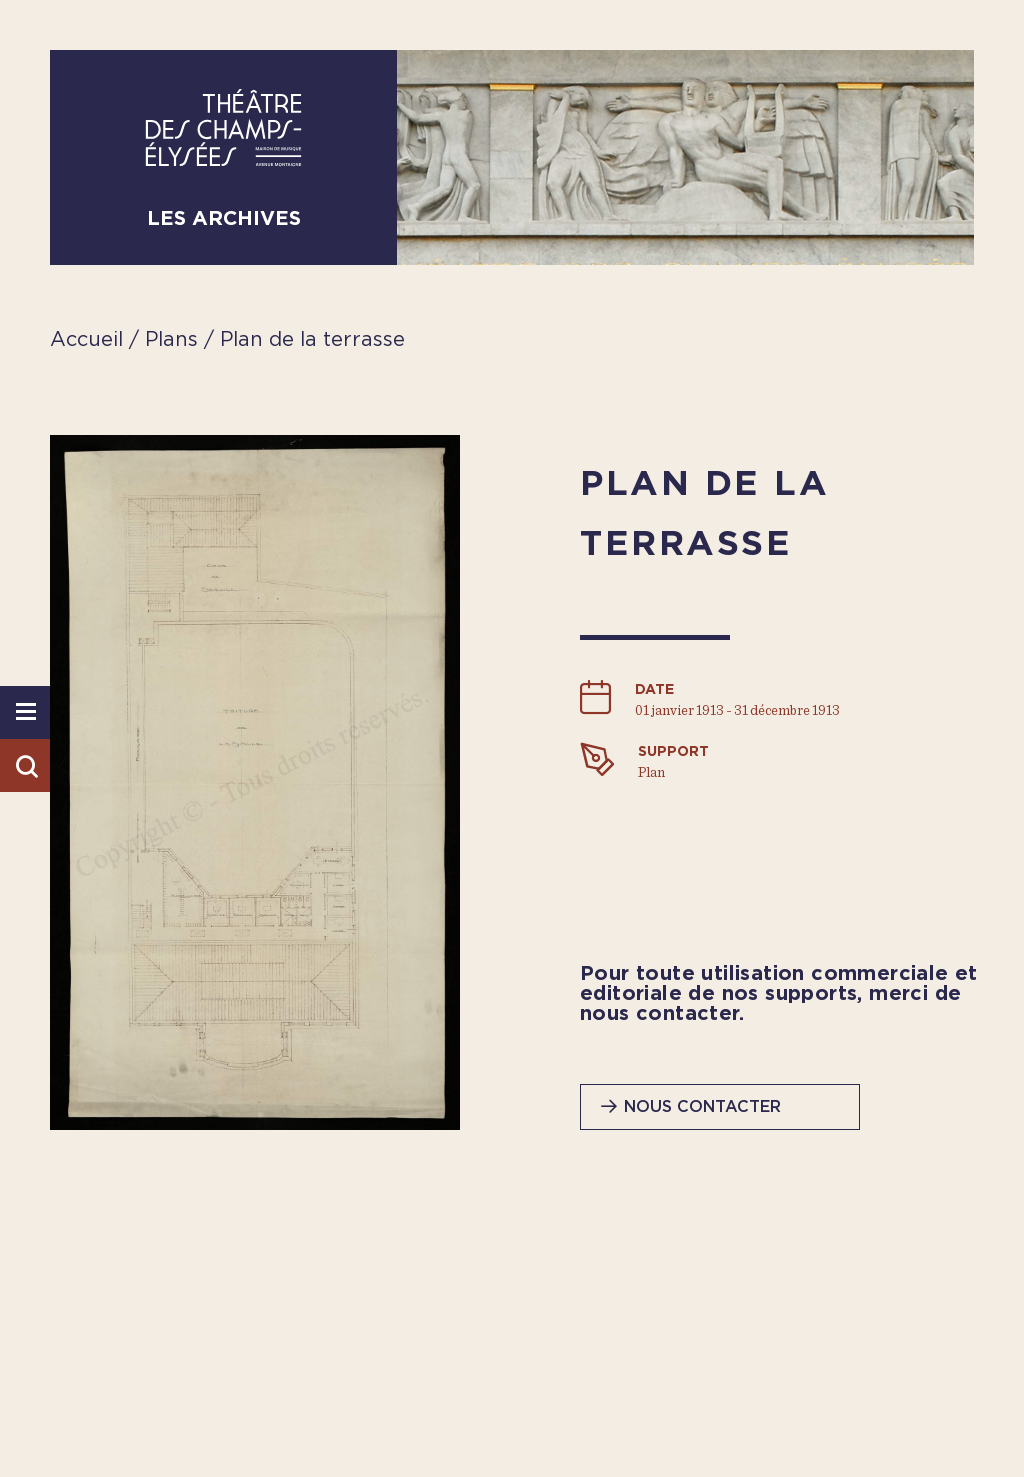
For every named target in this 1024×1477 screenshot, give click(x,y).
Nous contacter (702, 1107)
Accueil (86, 340)
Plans (174, 340)
